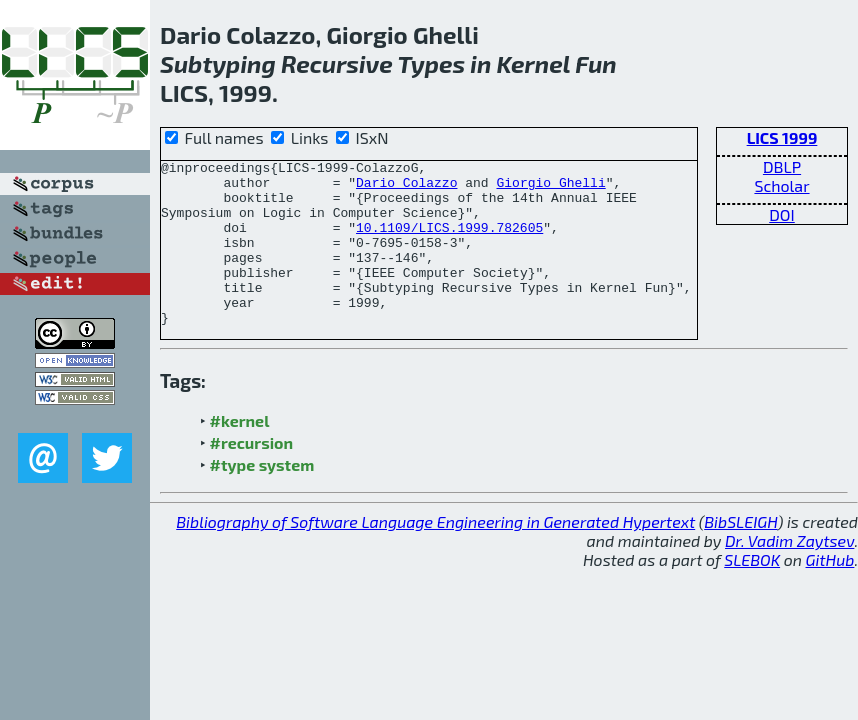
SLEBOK (752, 592)
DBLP (782, 166)
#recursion (252, 475)
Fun (596, 63)
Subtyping (218, 63)
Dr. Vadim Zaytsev (789, 573)
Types (431, 63)
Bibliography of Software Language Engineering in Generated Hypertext (435, 554)
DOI (782, 214)
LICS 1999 (782, 137)
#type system (262, 497)
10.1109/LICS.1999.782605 (449, 242)
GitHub (830, 592)
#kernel (240, 453)
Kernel (533, 63)
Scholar (781, 185)
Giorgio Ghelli (550, 188)
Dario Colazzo (406, 188)
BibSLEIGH (740, 554)
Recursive (337, 63)
